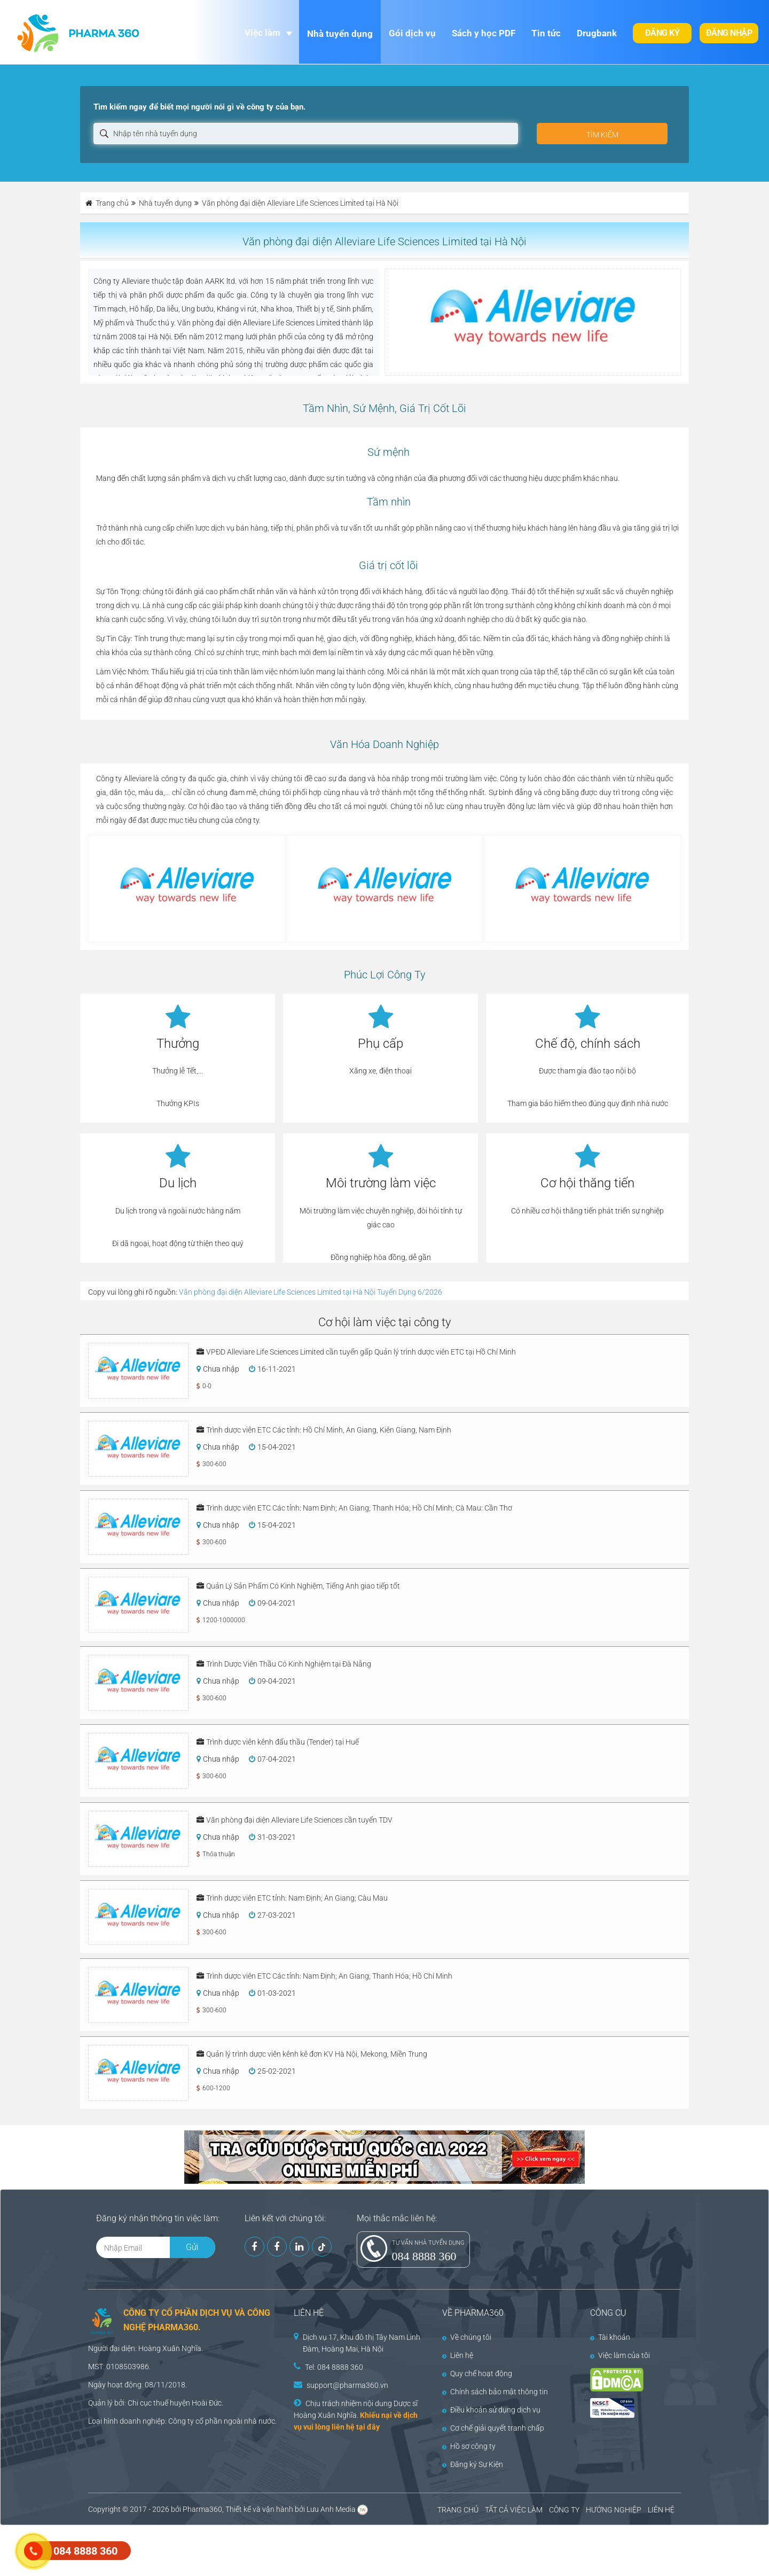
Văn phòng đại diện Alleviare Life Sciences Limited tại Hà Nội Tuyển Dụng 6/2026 (310, 1292)
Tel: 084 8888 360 (334, 2367)
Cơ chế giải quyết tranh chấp (493, 2428)
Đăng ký (662, 33)
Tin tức (546, 33)
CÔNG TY (564, 2509)
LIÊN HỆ (661, 2509)
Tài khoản (610, 2337)
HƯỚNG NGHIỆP (613, 2509)
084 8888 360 (424, 2256)
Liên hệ (457, 2355)
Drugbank (597, 33)
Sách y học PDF (483, 33)
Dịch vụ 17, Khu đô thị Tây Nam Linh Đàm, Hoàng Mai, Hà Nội (361, 2343)
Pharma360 (202, 2509)
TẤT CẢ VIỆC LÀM (514, 2509)
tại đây (368, 2427)
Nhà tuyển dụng (340, 33)
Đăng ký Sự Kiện (472, 2464)
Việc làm (262, 32)
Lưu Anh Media (331, 2509)
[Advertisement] (194, 2549)
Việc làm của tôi (620, 2355)
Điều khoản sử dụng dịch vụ (491, 2410)
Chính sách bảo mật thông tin (495, 2391)
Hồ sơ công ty (469, 2446)
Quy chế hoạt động (477, 2373)
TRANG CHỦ (457, 2509)
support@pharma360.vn (347, 2385)
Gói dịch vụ (412, 33)
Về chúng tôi (466, 2337)
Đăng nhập (729, 33)
